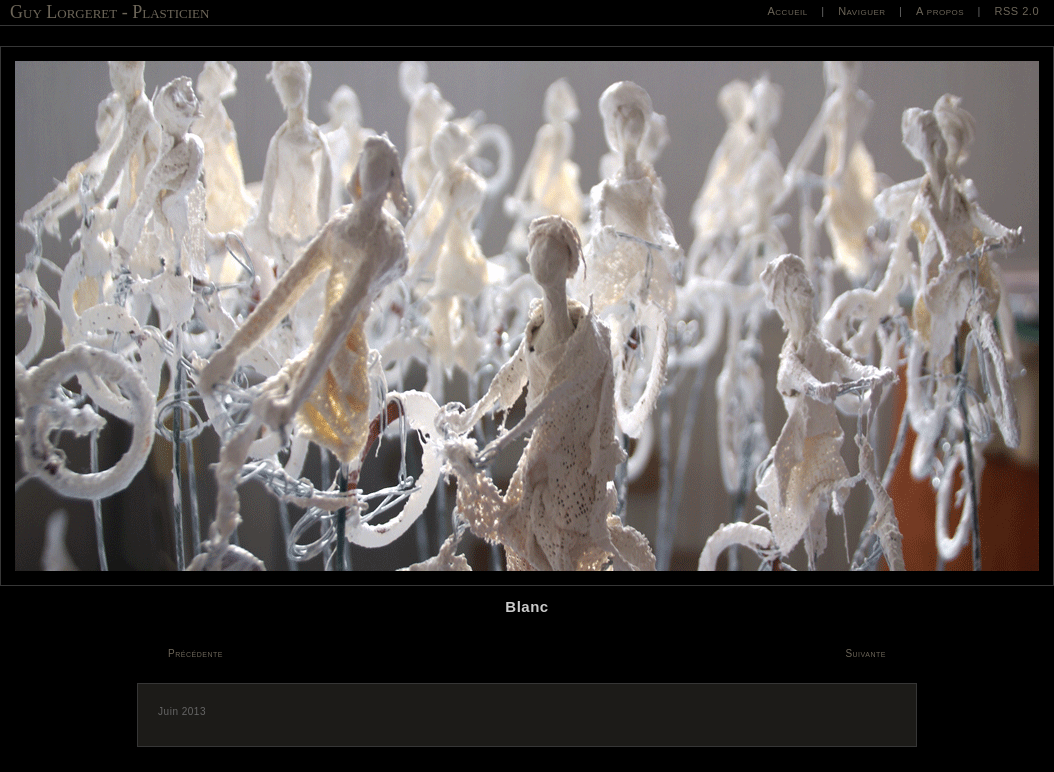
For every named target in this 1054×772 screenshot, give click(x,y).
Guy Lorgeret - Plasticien (109, 12)
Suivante (865, 653)
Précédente (195, 653)
